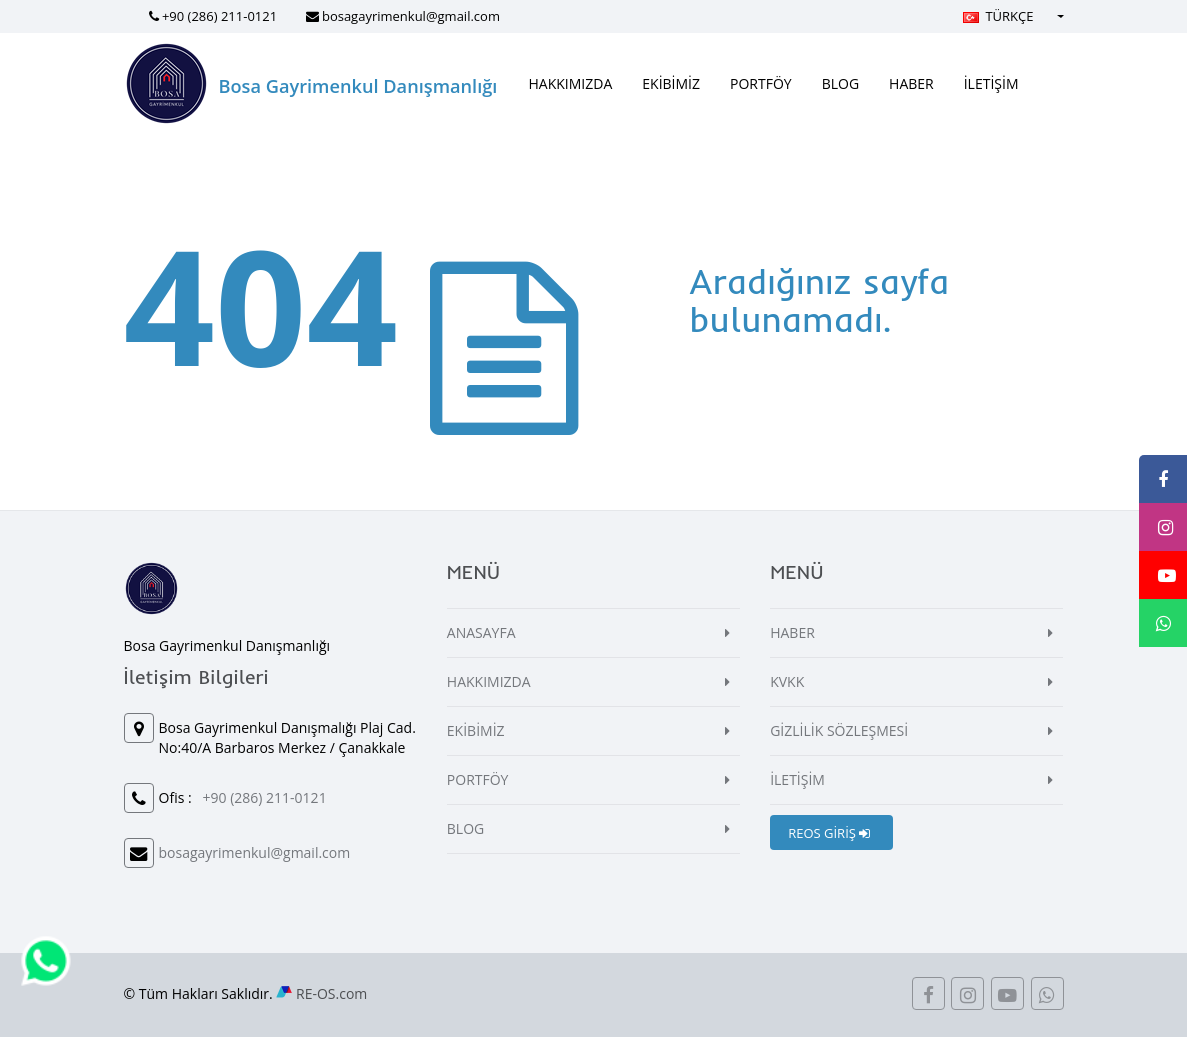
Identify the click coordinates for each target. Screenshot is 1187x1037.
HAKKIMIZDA (571, 83)
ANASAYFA (481, 632)
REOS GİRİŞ (829, 833)
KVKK (787, 681)
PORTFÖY (761, 83)
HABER (911, 83)
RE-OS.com (331, 993)
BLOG (840, 83)
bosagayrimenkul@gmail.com (411, 16)
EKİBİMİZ (671, 83)
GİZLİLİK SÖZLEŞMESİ (839, 730)
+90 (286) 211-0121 (219, 16)
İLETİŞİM (991, 83)
